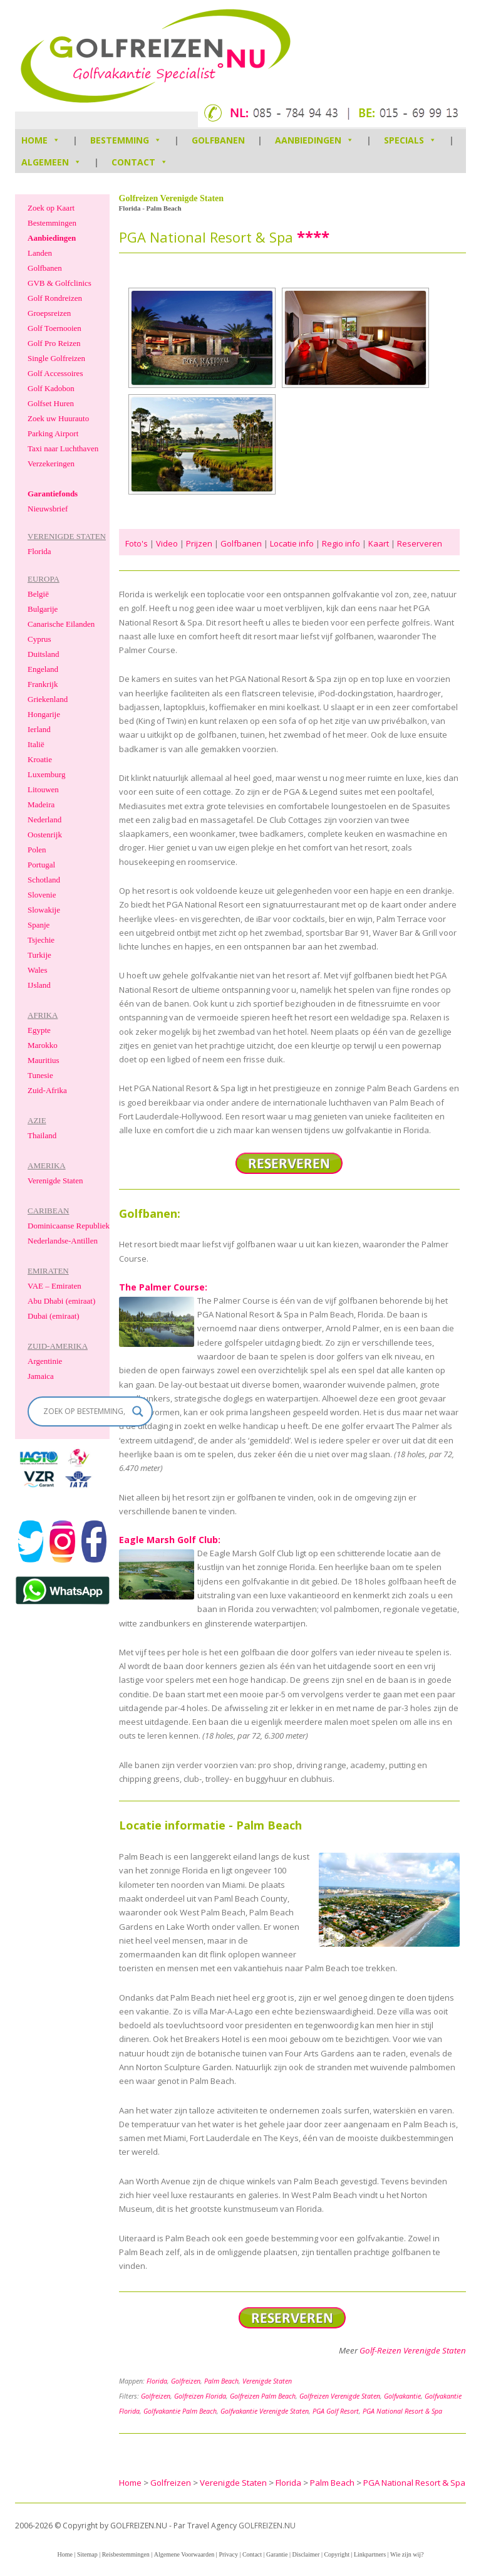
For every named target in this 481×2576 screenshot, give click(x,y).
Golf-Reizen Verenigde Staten (412, 2350)
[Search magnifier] (138, 1411)
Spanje (38, 924)
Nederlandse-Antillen (63, 1240)
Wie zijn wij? (406, 2554)
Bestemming (126, 140)
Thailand (42, 1135)
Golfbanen (218, 140)
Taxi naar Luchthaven (63, 448)
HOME (40, 140)
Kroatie (40, 759)
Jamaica (41, 1376)
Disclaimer (306, 2554)
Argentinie (45, 1361)
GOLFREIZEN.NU (267, 2525)
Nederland (44, 819)
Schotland (44, 879)
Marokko (43, 1045)
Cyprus (39, 639)
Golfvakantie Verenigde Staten (264, 2411)
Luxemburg (46, 774)
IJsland (39, 985)
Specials (410, 140)
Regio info (341, 543)
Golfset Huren (51, 403)
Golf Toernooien (54, 328)
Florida (157, 2381)
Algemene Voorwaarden (184, 2554)
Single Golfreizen (56, 358)
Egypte (39, 1030)
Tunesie (40, 1075)
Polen (37, 849)
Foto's (136, 543)
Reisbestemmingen (126, 2554)
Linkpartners (370, 2554)
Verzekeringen (51, 463)
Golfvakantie (402, 2396)
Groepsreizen (49, 313)
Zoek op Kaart (51, 207)
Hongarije (44, 714)
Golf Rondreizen (55, 298)
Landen (40, 253)
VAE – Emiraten (54, 1286)
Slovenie (42, 894)
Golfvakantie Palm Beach (180, 2411)
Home (64, 2554)
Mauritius (43, 1060)
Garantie (276, 2554)
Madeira (41, 804)
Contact (139, 162)
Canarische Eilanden (61, 624)
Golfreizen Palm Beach (263, 2396)
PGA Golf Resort (336, 2411)
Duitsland (43, 654)
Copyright (336, 2554)
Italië (36, 744)
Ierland (39, 729)
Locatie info (292, 543)
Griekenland (48, 699)
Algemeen (51, 162)
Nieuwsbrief (48, 508)
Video (167, 543)
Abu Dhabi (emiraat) (61, 1301)
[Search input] (84, 1411)
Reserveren (419, 543)
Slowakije (44, 909)
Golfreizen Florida (200, 2396)
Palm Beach (221, 2381)
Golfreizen (185, 2381)
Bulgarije (43, 609)
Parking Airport (53, 433)
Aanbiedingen (314, 140)
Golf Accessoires (55, 373)
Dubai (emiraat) (54, 1316)
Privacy (228, 2554)
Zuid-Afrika (47, 1090)
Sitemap (87, 2554)
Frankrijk (43, 684)
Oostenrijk (45, 834)
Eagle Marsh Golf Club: (169, 1540)
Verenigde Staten (267, 2381)
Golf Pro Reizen (54, 343)
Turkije (39, 955)
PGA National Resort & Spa (402, 2411)
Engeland (43, 669)
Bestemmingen (52, 223)
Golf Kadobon (51, 388)
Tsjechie (41, 940)
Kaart (378, 543)
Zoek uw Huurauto (58, 418)
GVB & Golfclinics (59, 283)
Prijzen (199, 543)
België (38, 594)
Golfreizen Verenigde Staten (339, 2396)
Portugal (41, 864)
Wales (37, 970)
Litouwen (43, 789)
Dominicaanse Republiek (69, 1225)
